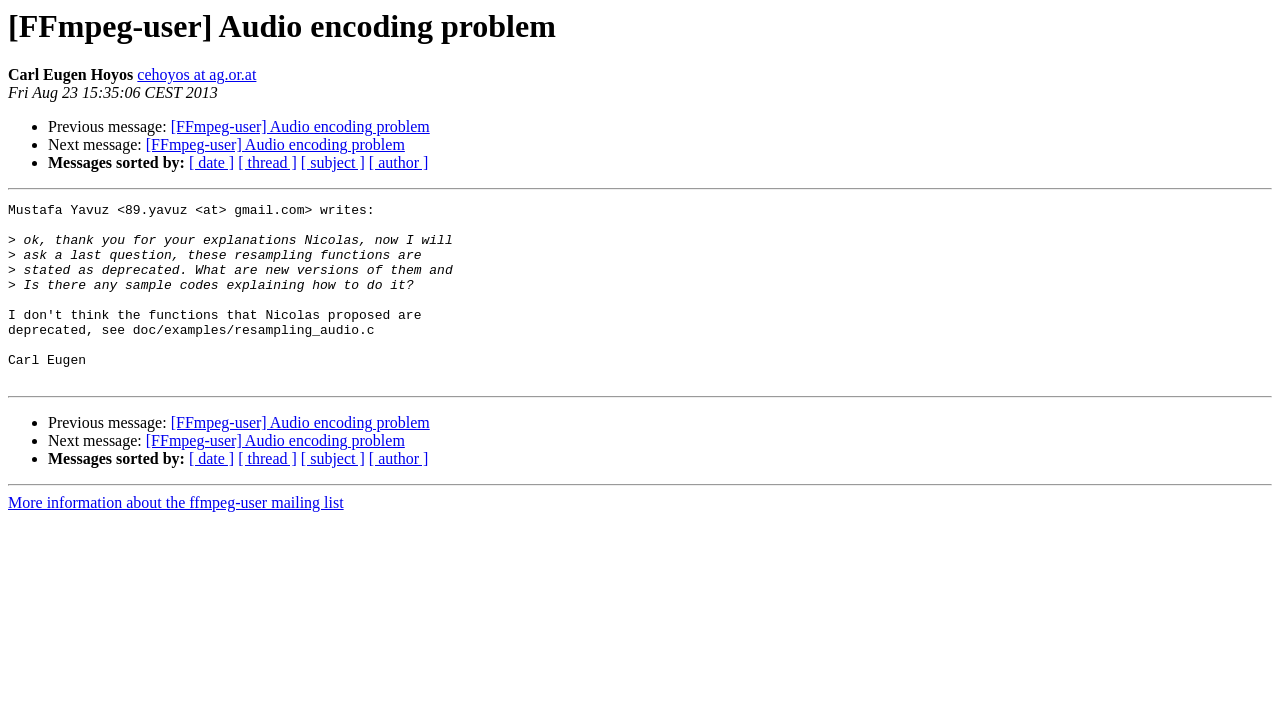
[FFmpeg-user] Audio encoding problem (300, 126)
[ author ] (399, 162)
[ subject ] (333, 162)
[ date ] (211, 162)
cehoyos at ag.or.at (196, 74)
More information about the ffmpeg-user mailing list (176, 538)
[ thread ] (267, 162)
